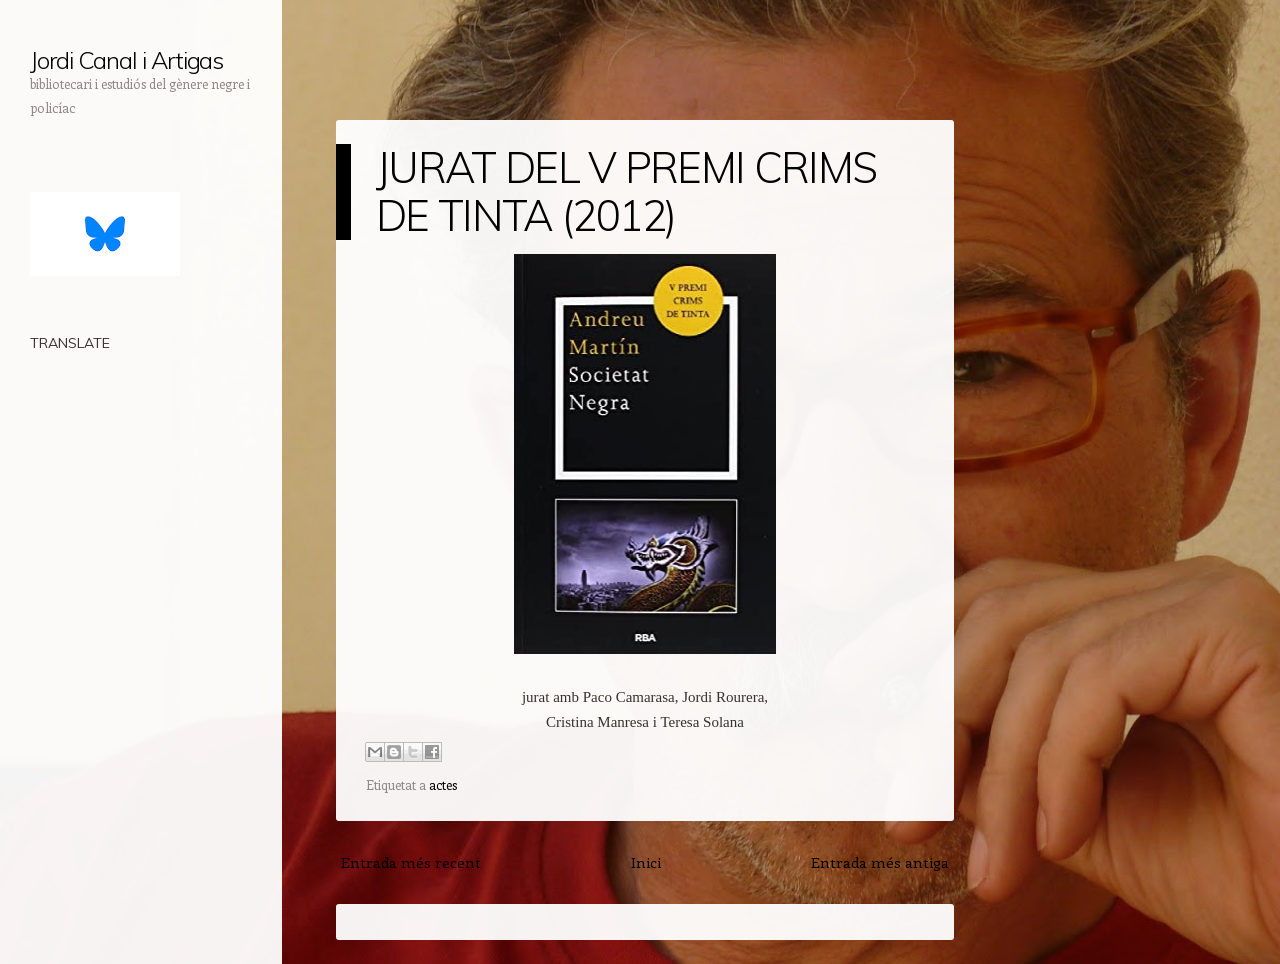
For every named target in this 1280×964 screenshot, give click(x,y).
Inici (646, 862)
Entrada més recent (411, 862)
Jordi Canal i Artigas (126, 60)
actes (443, 784)
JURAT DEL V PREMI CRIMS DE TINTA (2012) (626, 191)
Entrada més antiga (880, 862)
